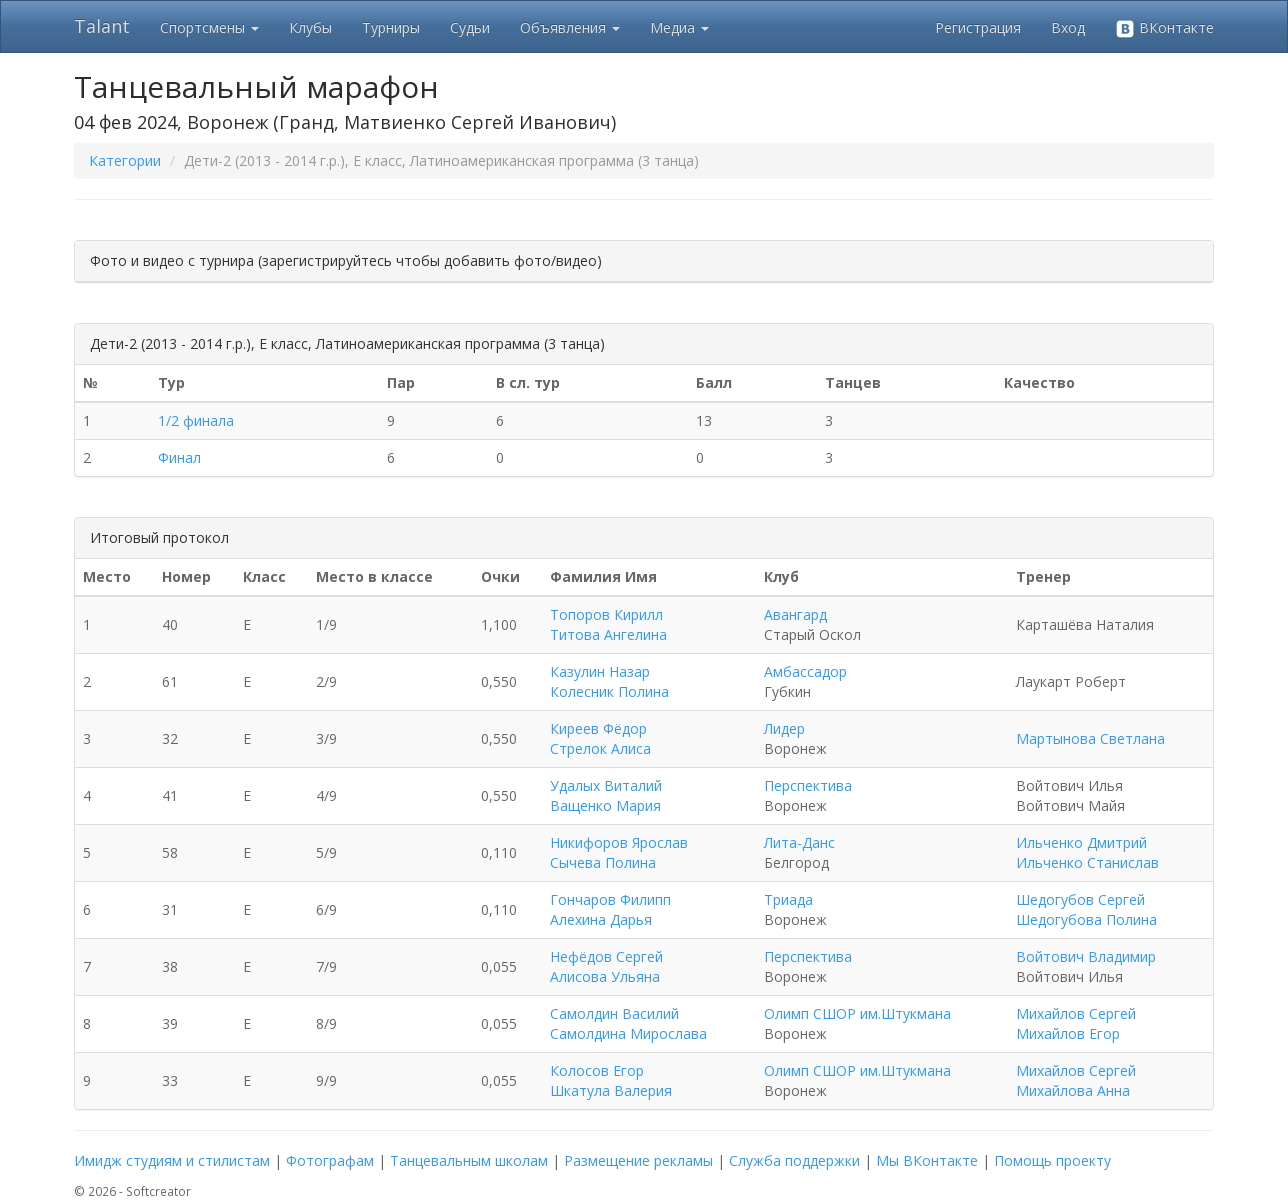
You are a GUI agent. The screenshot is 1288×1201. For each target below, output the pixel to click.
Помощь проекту (1052, 1160)
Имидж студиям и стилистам (172, 1160)
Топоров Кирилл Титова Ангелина (608, 624)
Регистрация (978, 27)
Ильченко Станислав (1087, 862)
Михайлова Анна (1073, 1090)
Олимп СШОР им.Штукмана (857, 1013)
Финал (179, 457)
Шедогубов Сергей (1080, 899)
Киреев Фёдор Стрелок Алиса (600, 738)
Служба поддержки (794, 1160)
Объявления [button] (570, 27)
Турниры (391, 27)
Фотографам (330, 1160)
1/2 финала (196, 420)
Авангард (795, 614)
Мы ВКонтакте (927, 1160)
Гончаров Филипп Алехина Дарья (610, 909)
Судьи (470, 27)
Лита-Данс (799, 842)
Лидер (784, 728)
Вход (1068, 27)
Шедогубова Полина (1086, 919)
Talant (102, 26)
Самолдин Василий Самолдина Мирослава (628, 1023)
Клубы (310, 27)
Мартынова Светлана (1090, 738)
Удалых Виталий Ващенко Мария (606, 795)
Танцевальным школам (469, 1160)
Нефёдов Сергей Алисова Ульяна (606, 966)
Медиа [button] (679, 27)
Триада (788, 899)
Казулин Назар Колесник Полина (609, 681)
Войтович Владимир (1086, 956)
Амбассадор (805, 671)
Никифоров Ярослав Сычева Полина (619, 852)
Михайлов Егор (1068, 1033)
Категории (125, 160)
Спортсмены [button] (209, 27)
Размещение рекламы (638, 1160)
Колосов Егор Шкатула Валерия (611, 1080)
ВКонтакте (1164, 28)
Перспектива (808, 785)
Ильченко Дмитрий (1081, 842)
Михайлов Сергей (1076, 1013)
